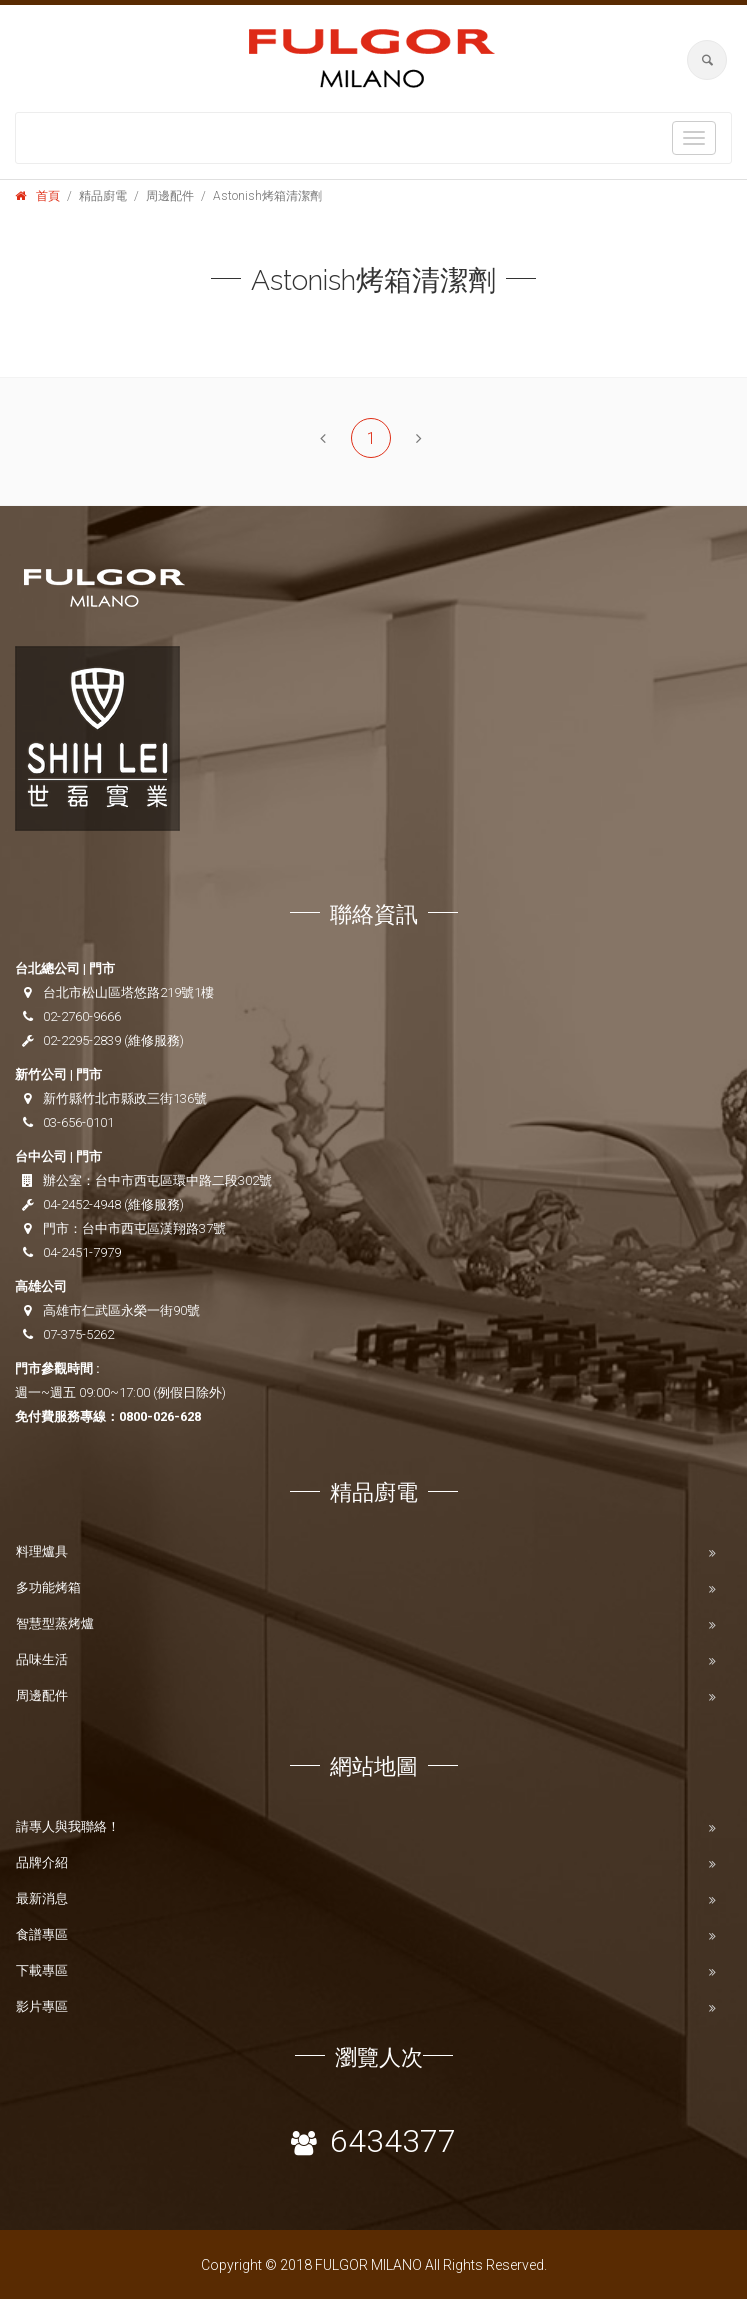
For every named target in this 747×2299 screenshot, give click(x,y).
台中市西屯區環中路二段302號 (183, 1180)
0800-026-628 (160, 1416)
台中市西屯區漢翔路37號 (154, 1228)
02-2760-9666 (82, 1016)
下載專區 (42, 1970)
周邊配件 (42, 1695)
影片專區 (42, 2006)
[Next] (419, 438)
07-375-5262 (78, 1334)
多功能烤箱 (48, 1587)
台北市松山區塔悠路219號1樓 (128, 992)
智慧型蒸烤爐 (55, 1623)
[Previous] (323, 438)
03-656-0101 (78, 1122)
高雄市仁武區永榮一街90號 (121, 1310)
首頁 (48, 196)
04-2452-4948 (82, 1204)
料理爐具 (42, 1551)
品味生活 (42, 1659)
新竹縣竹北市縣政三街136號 (125, 1098)
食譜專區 (42, 1934)
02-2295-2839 (82, 1040)
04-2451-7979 (82, 1252)
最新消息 (42, 1898)
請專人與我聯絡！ (68, 1826)
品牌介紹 (42, 1862)
